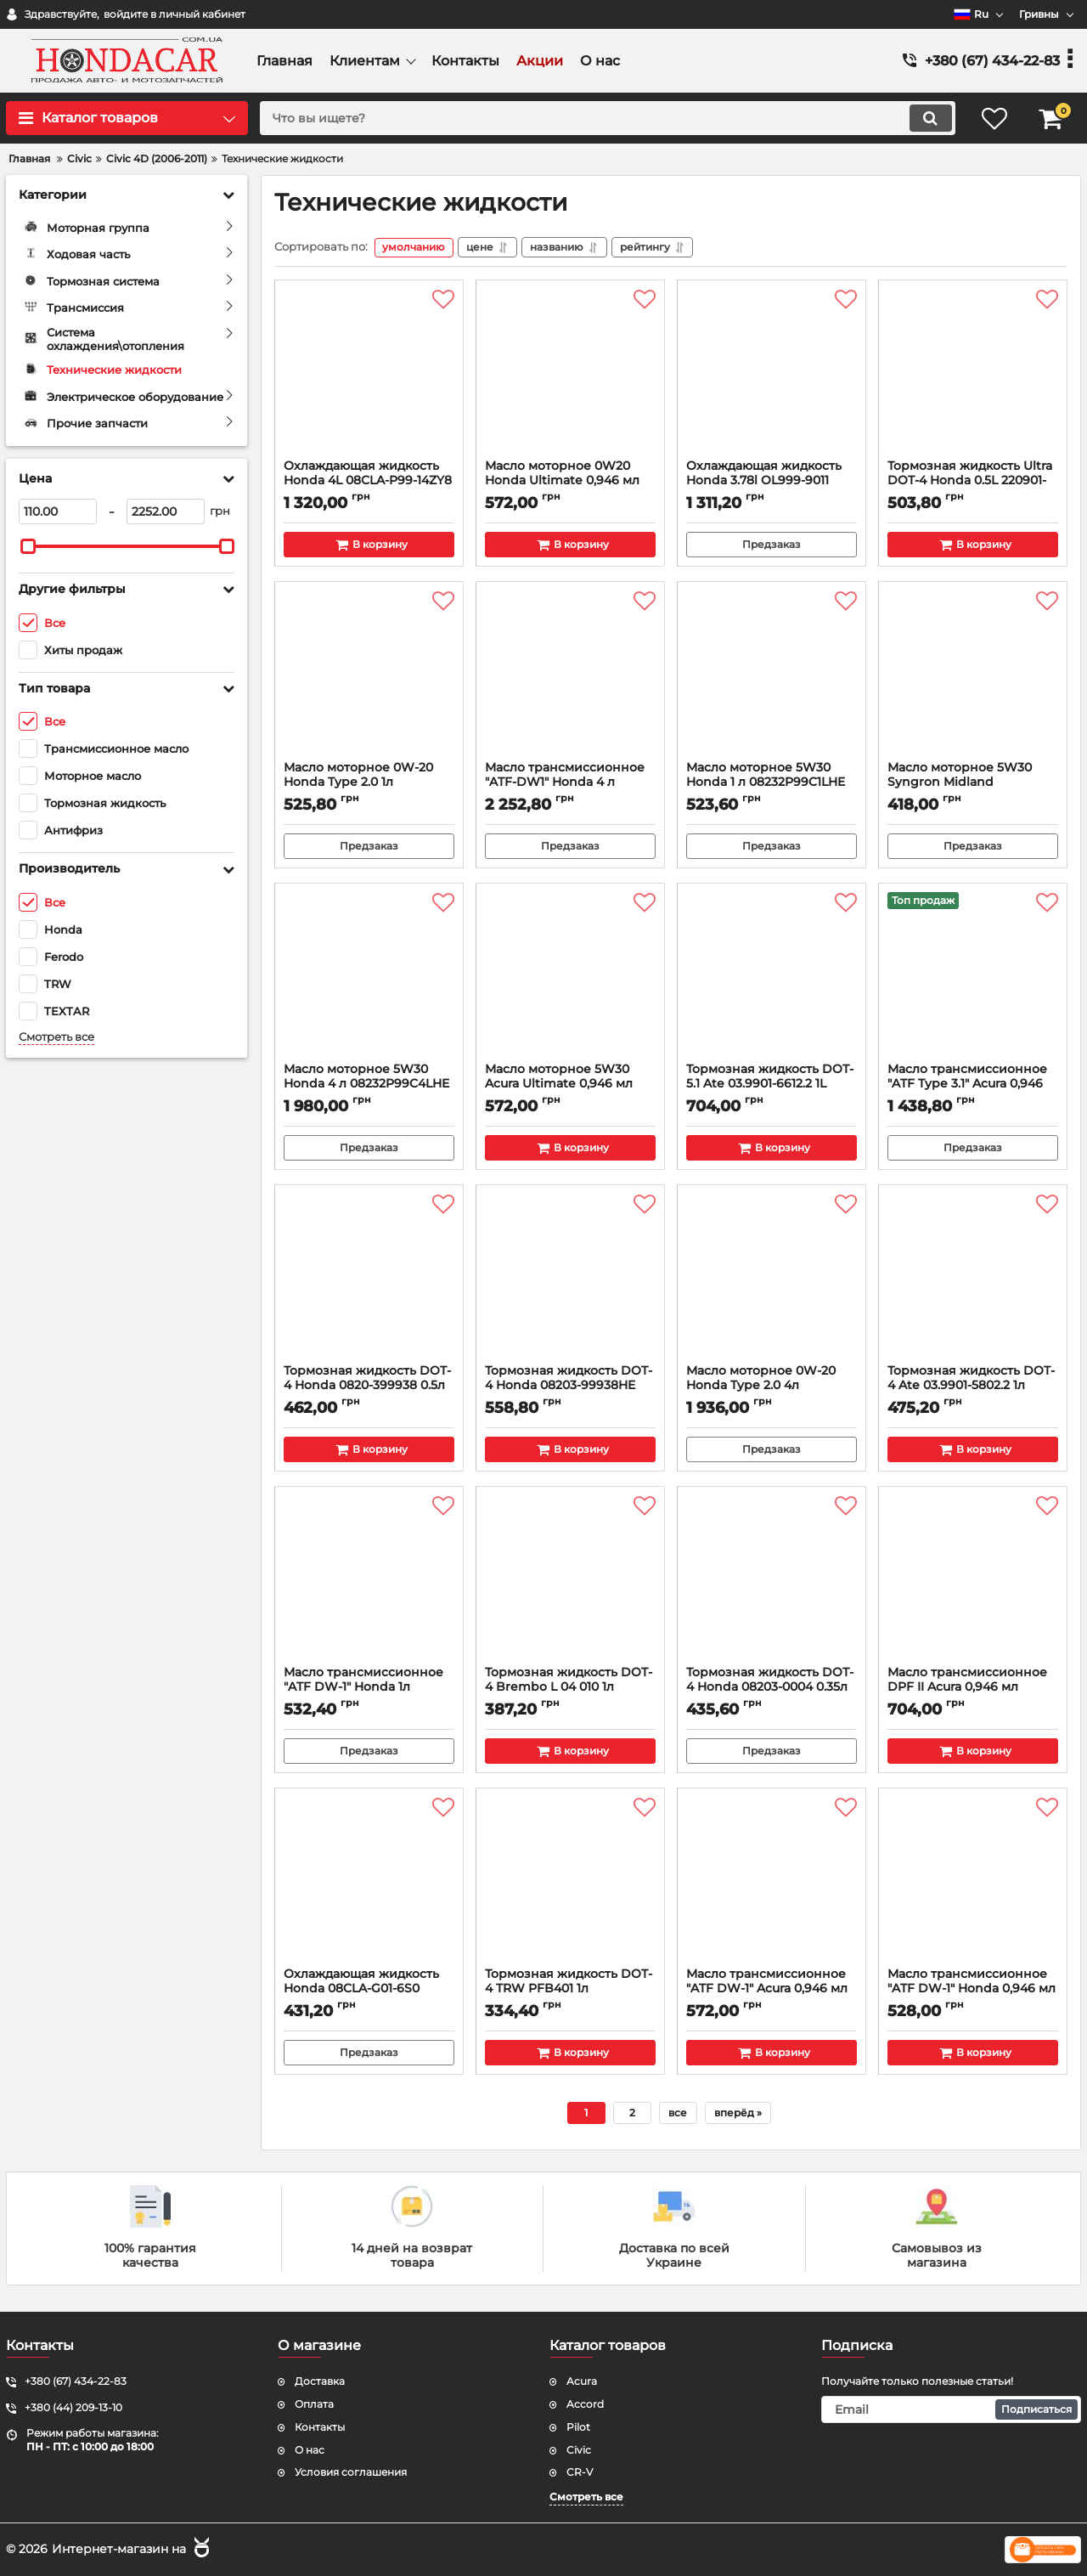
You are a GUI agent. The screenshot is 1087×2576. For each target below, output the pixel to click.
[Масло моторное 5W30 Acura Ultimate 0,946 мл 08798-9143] (570, 978)
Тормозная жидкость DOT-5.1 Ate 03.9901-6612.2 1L (771, 1085)
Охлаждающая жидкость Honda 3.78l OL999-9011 (771, 482)
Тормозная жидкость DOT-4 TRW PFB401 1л (570, 1990)
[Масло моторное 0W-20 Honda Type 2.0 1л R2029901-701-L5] (369, 676)
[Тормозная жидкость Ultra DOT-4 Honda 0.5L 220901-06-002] (972, 375)
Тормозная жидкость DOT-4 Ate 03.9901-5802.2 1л (972, 1386)
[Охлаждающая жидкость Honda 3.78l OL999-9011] (771, 375)
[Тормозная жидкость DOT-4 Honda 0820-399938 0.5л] (369, 1279)
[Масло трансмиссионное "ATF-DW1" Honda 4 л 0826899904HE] (570, 676)
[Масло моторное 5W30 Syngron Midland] (972, 676)
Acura (581, 2381)
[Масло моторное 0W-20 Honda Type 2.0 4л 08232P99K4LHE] (771, 1279)
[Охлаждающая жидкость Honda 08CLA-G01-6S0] (369, 1883)
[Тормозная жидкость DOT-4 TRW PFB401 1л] (570, 1883)
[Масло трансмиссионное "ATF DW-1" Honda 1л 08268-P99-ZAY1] (369, 1581)
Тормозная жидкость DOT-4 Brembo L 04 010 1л (570, 1688)
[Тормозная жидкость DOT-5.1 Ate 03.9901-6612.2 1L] (771, 978)
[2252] (166, 511)
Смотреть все (56, 1037)
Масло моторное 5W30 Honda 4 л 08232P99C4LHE (369, 1085)
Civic (578, 2449)
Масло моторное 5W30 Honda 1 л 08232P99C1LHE (771, 783)
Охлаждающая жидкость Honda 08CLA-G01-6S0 (369, 1990)
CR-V (579, 2472)
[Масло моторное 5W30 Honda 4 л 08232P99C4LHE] (369, 978)
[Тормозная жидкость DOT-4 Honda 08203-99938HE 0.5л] (570, 1279)
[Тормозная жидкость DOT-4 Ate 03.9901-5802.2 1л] (972, 1279)
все (677, 2113)
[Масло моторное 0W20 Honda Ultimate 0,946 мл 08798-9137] (570, 375)
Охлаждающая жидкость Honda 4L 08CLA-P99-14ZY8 (369, 482)
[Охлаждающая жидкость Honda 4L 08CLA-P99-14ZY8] (369, 375)
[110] (58, 511)
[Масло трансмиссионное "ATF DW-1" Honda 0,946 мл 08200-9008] (972, 1883)
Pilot (578, 2427)
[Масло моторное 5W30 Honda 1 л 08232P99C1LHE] (771, 676)
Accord (585, 2404)
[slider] (28, 546)
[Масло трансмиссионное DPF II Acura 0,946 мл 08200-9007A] (972, 1581)
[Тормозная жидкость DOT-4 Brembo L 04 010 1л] (570, 1581)
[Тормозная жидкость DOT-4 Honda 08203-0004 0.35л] (771, 1581)
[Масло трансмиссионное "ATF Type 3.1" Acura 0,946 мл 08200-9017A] (972, 978)
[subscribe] (951, 2409)
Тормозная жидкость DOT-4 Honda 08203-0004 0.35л (771, 1688)
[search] (605, 118)
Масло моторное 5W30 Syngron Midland (972, 783)
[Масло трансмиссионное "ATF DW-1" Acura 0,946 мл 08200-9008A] (771, 1883)
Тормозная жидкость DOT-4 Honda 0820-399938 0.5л (369, 1386)
